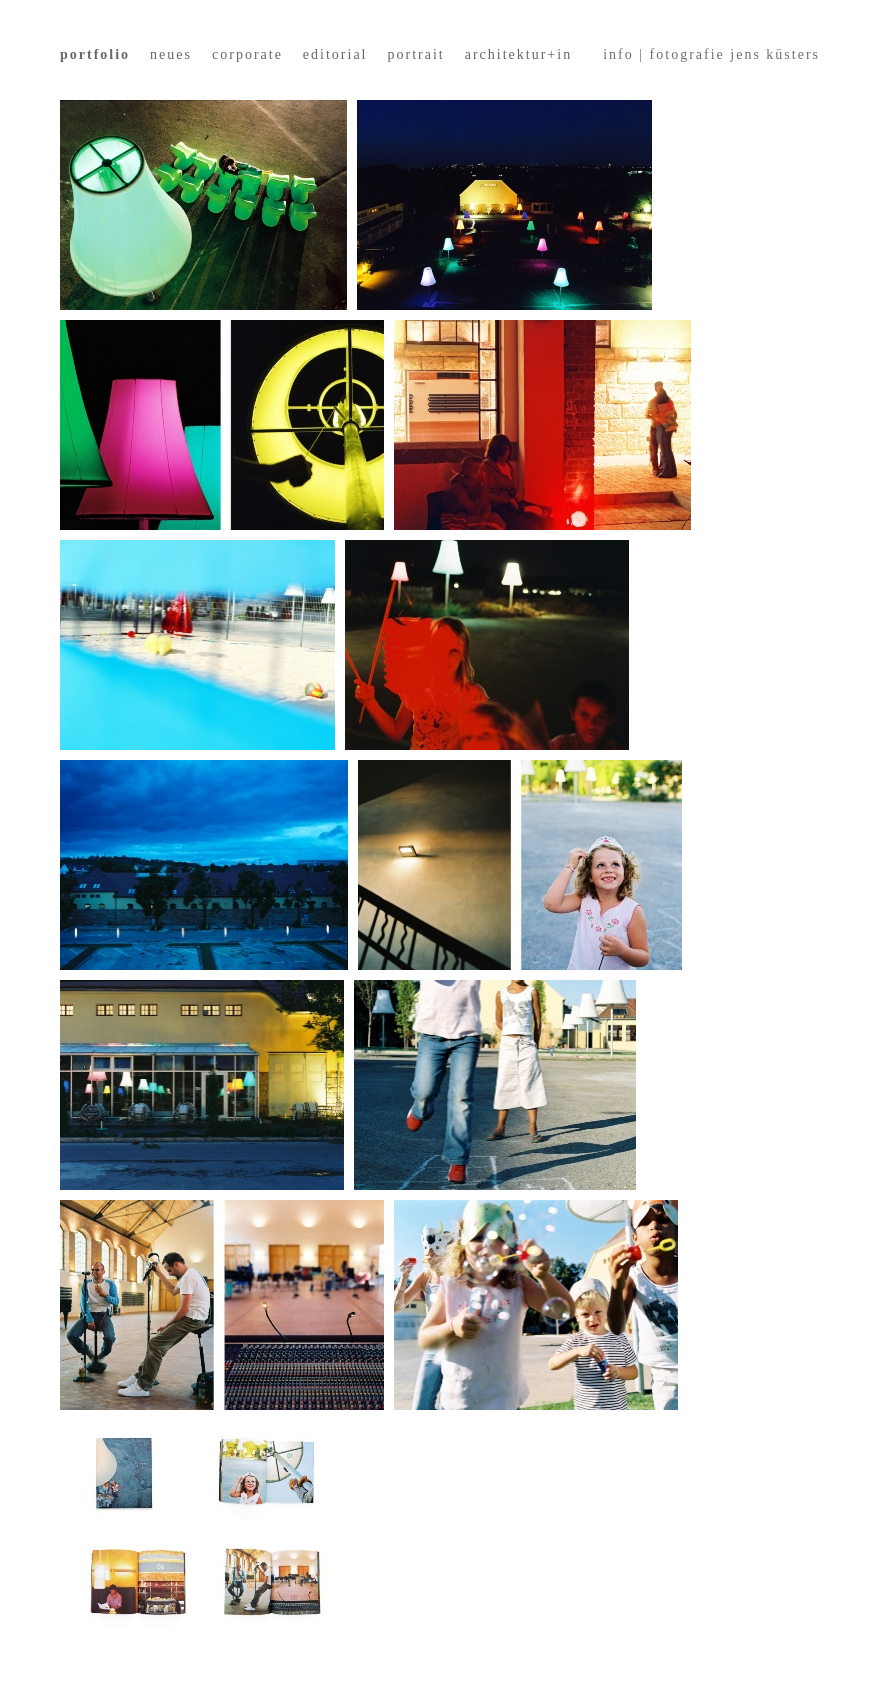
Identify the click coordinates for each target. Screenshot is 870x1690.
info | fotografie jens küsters (711, 54)
